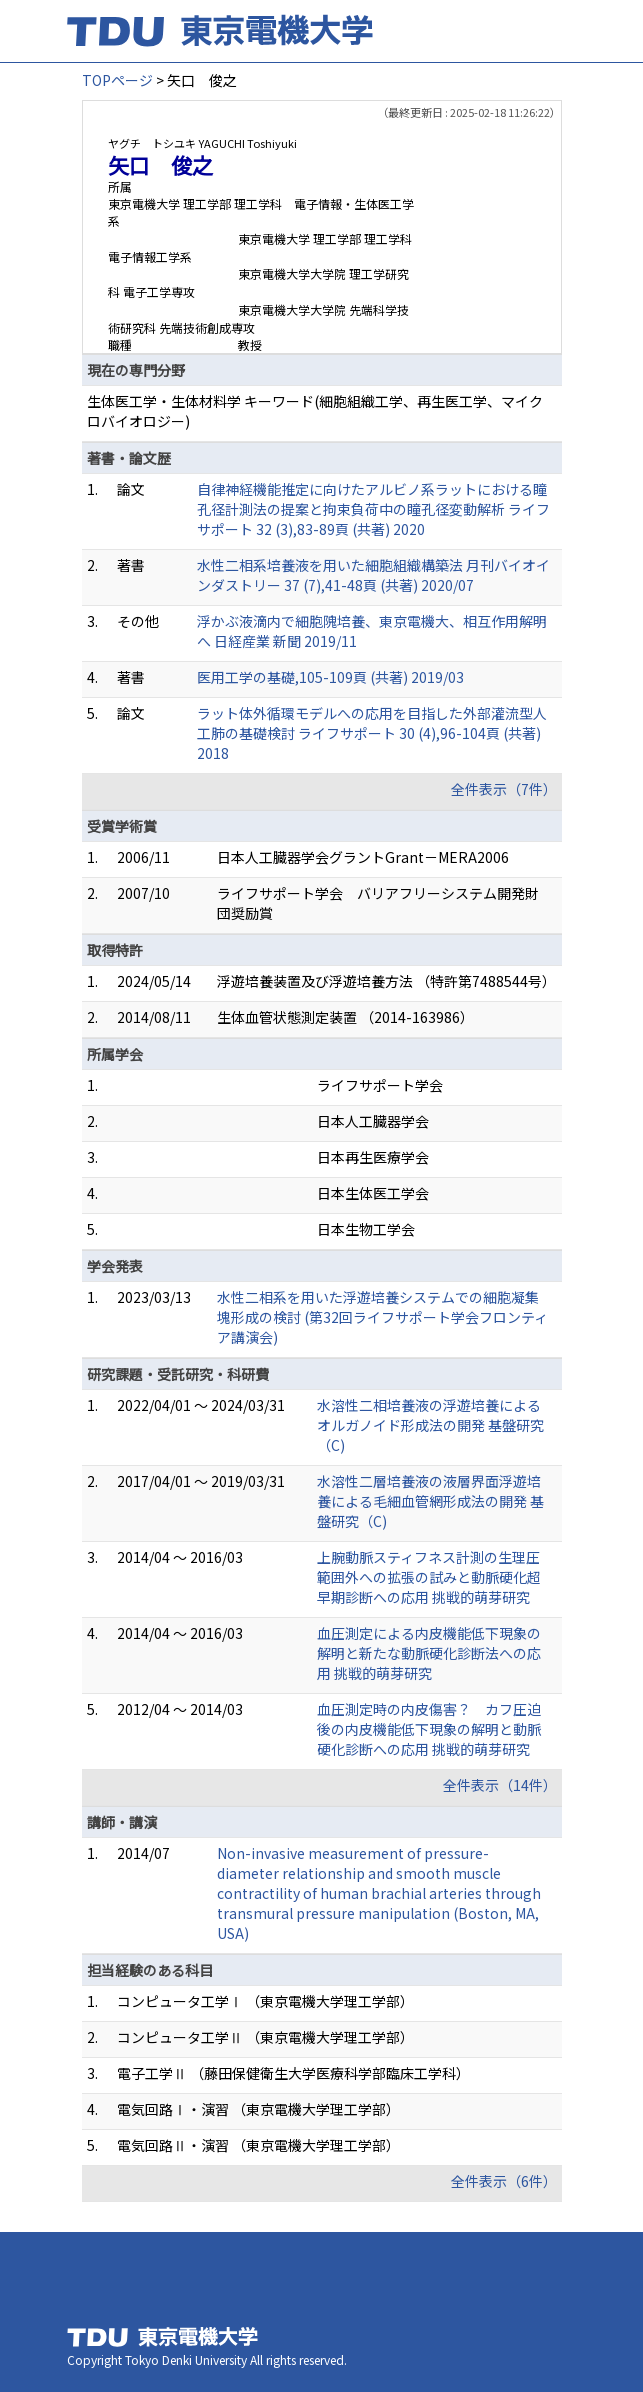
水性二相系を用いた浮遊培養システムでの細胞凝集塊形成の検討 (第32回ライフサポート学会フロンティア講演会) (382, 1317)
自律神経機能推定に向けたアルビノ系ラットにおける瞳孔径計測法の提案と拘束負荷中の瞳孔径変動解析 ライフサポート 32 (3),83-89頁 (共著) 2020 (373, 509)
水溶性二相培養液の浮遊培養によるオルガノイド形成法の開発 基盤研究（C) (430, 1425)
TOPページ (117, 80)
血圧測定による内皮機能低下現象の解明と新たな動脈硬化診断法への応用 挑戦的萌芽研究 (429, 1653)
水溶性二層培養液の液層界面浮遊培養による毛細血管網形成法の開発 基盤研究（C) (430, 1501)
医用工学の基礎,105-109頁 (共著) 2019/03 (330, 677)
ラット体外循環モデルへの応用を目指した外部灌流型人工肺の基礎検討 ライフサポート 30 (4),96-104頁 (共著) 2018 (372, 733)
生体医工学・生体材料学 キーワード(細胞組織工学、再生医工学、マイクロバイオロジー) (315, 411)
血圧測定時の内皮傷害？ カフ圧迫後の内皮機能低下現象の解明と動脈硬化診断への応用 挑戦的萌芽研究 (429, 1729)
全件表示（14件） (500, 1785)
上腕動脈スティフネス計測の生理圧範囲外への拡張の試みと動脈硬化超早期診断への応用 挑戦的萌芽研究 (429, 1577)
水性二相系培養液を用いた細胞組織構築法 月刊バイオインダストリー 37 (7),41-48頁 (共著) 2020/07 (373, 575)
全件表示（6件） (504, 2181)
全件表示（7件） (504, 789)
